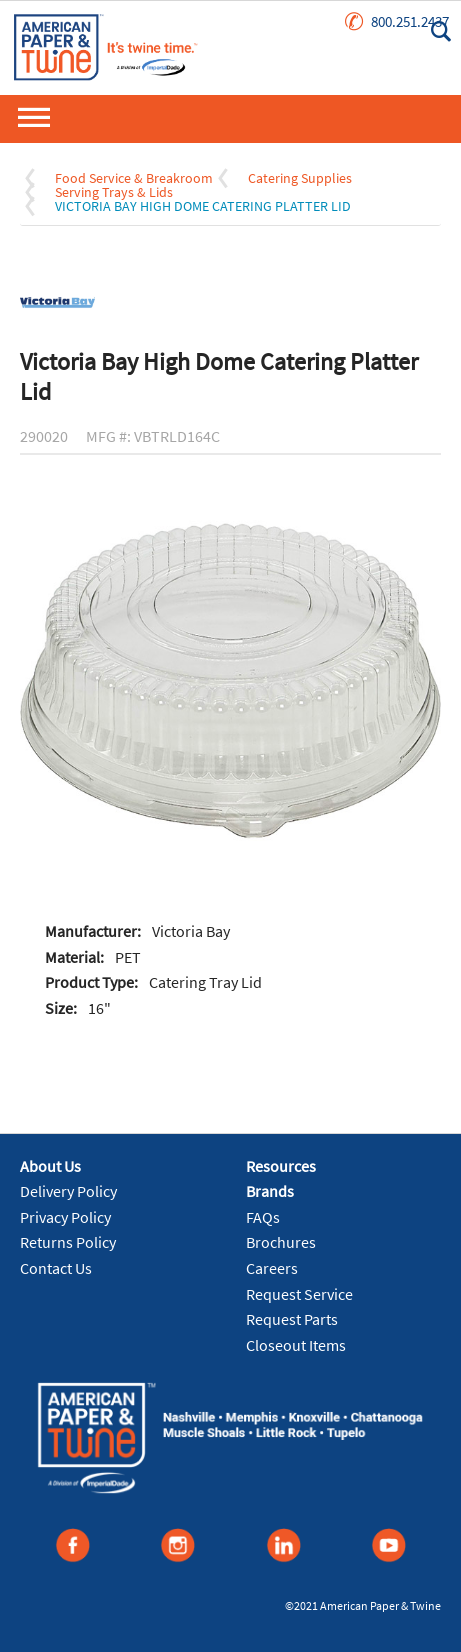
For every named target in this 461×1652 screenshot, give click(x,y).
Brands (270, 1191)
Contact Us (56, 1268)
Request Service (299, 1294)
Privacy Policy (65, 1217)
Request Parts (292, 1319)
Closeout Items (296, 1345)
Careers (272, 1268)
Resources (281, 1166)
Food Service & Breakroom (134, 178)
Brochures (281, 1242)
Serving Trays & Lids (114, 192)
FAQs (263, 1217)
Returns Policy (68, 1242)
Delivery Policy (68, 1191)
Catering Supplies (300, 178)
